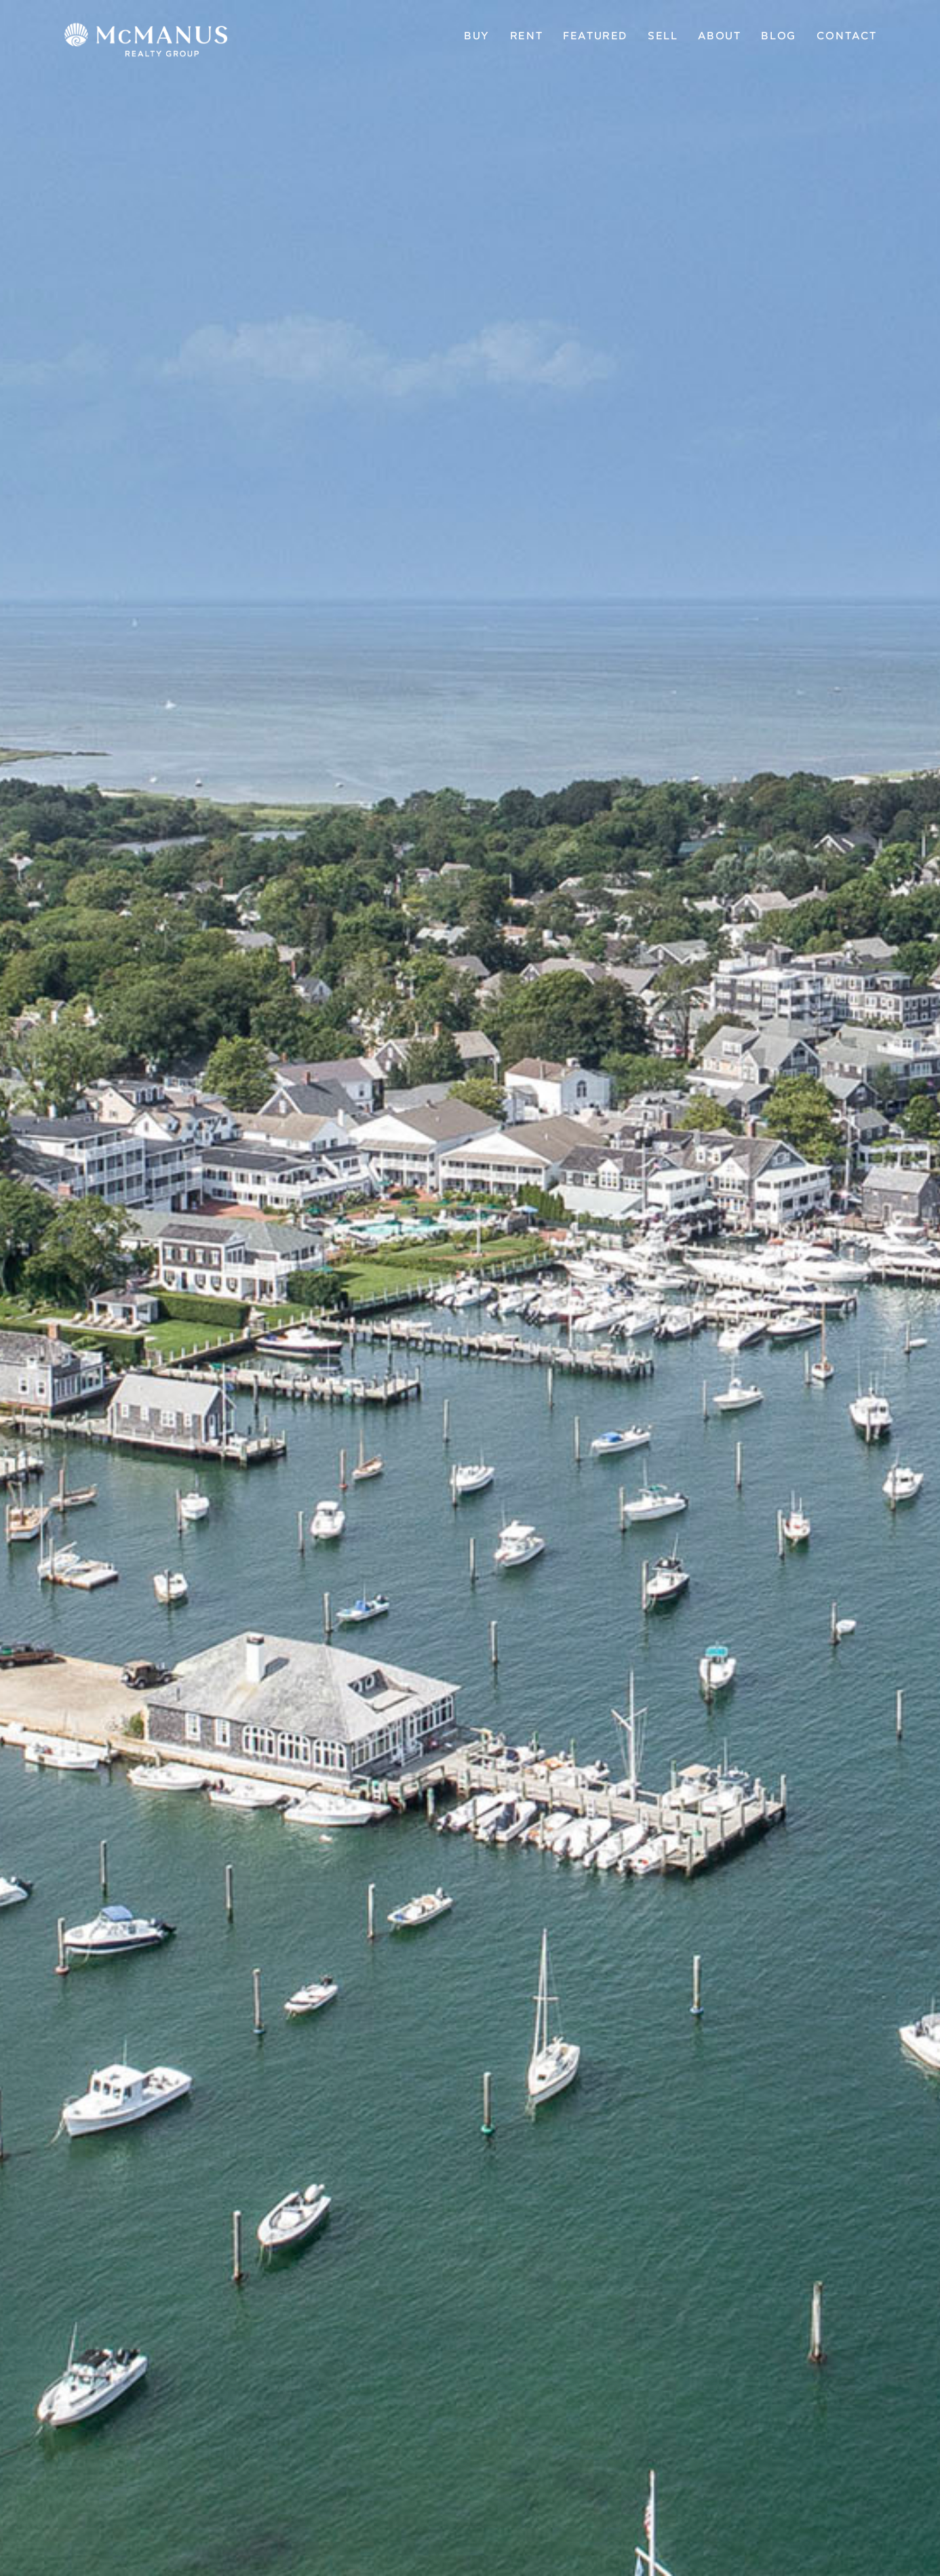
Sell (663, 36)
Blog (778, 36)
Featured (595, 36)
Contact (847, 36)
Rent (526, 36)
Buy (477, 36)
